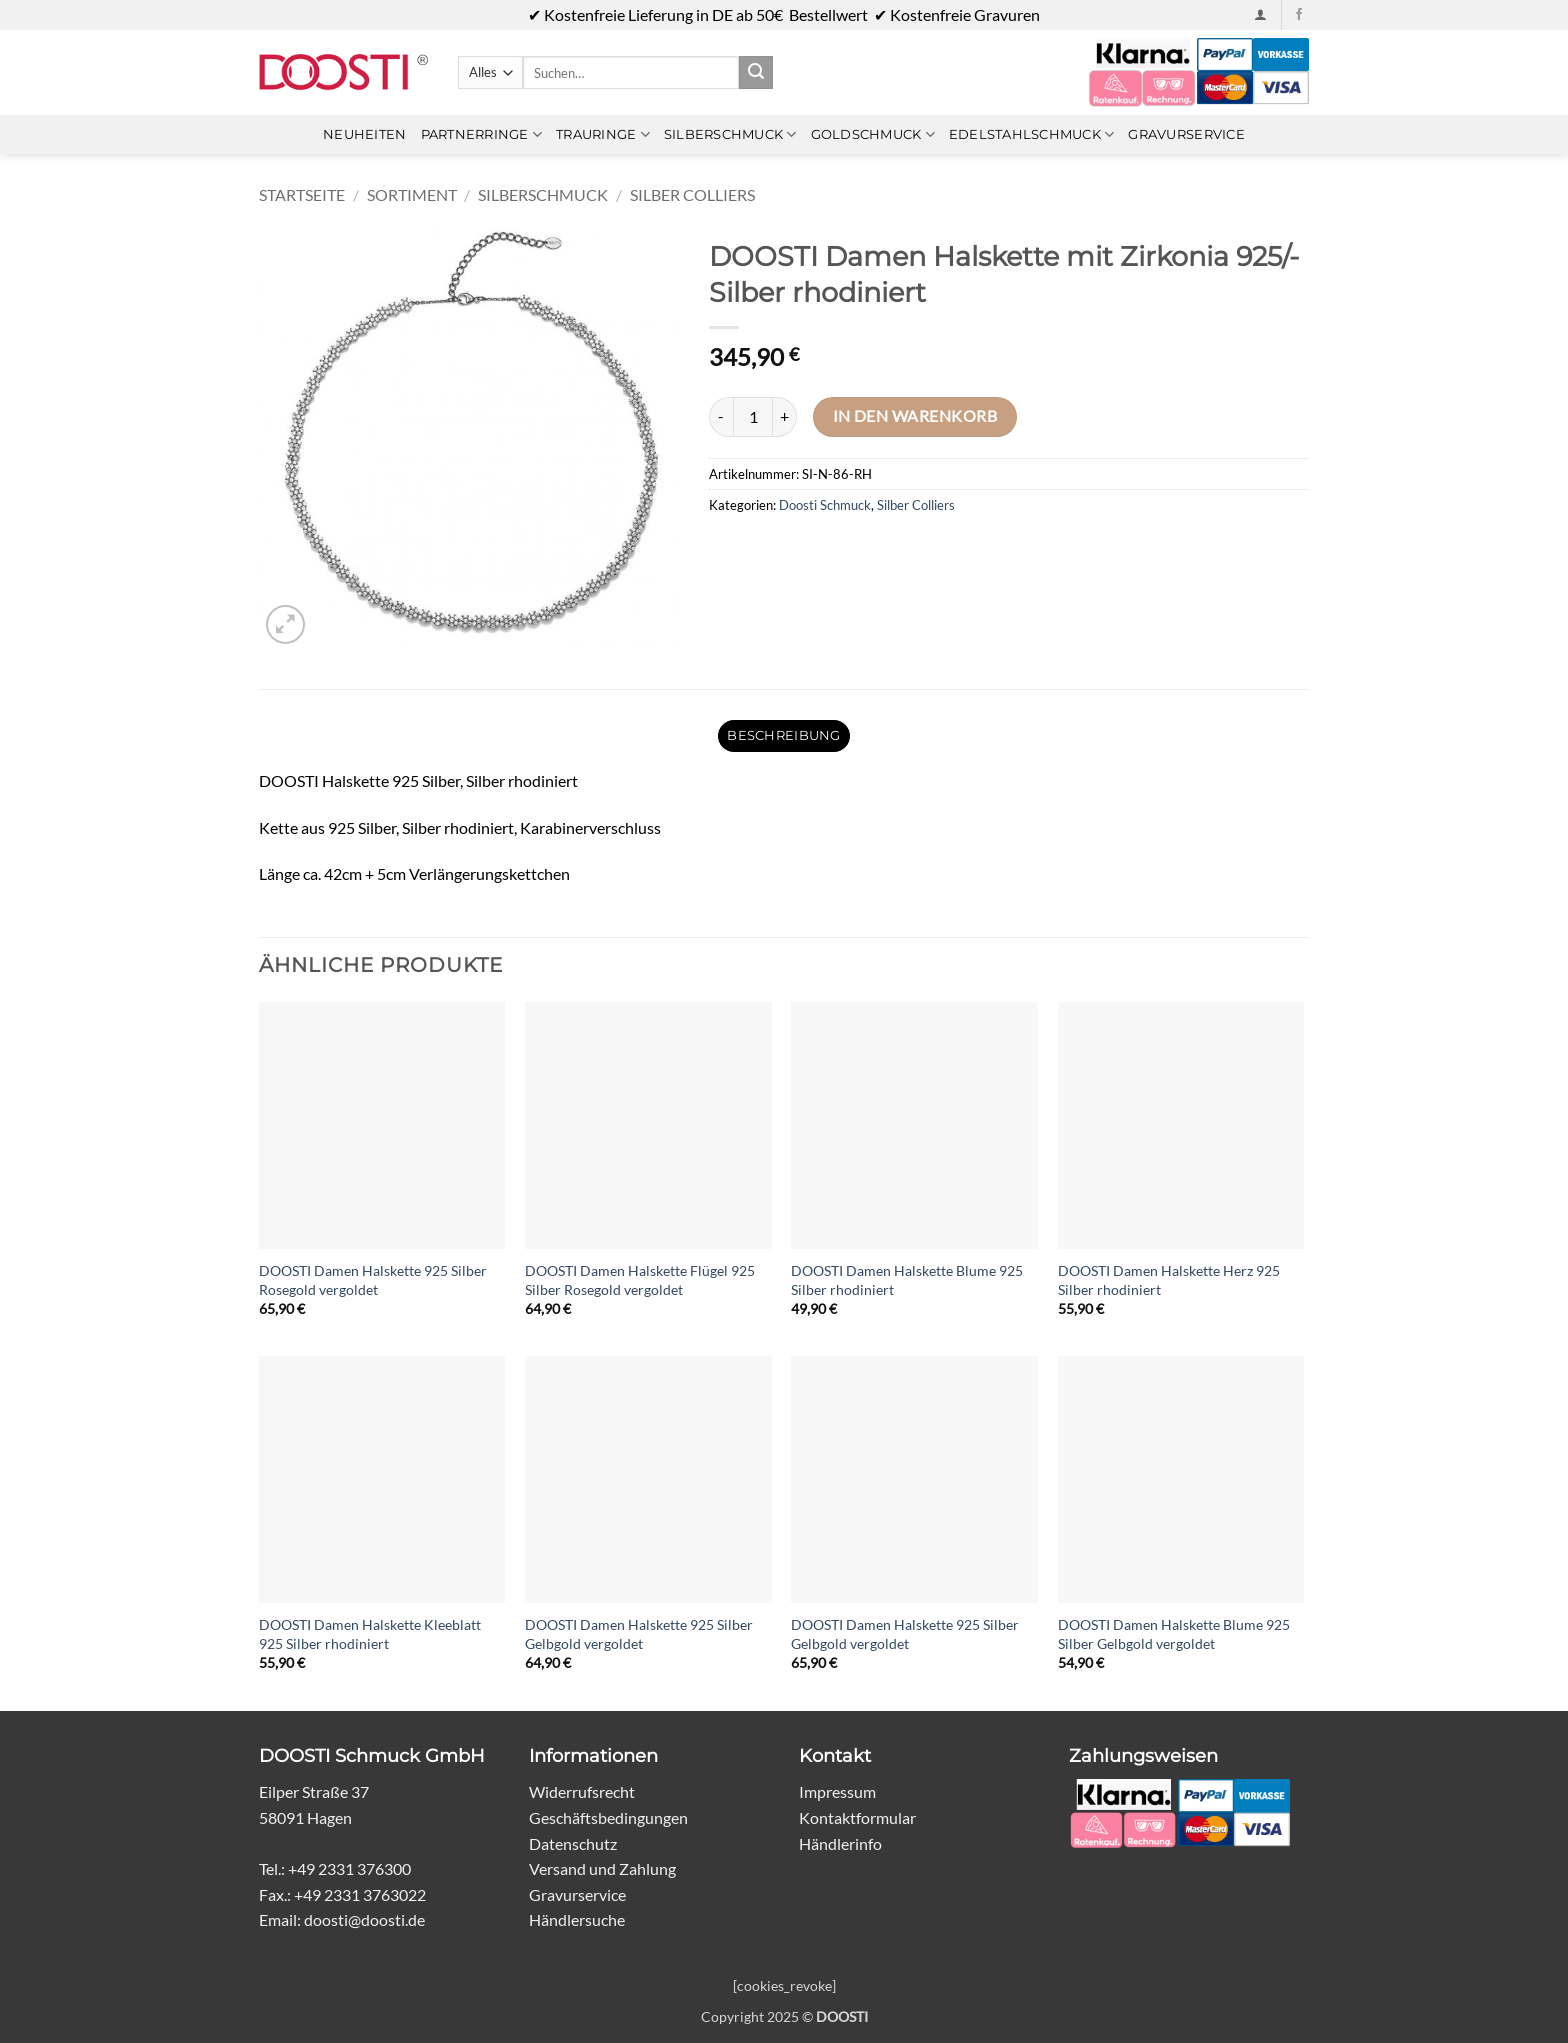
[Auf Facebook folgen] (1299, 15)
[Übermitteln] (756, 73)
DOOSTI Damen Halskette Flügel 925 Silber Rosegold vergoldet (640, 1280)
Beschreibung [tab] (783, 735)
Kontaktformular (857, 1817)
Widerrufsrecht (582, 1791)
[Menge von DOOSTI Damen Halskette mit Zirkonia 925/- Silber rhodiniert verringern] (721, 417)
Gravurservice (1186, 134)
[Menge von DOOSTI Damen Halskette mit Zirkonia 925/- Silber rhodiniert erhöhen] (785, 417)
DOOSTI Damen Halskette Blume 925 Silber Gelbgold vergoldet (1174, 1634)
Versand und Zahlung (602, 1868)
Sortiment (412, 194)
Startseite (302, 194)
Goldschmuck (873, 134)
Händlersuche (577, 1919)
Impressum (837, 1791)
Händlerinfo (840, 1843)
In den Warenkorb (915, 416)
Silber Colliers (692, 194)
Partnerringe (482, 134)
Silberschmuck (730, 134)
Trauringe (603, 134)
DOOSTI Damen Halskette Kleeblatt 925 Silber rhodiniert (370, 1634)
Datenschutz (573, 1843)
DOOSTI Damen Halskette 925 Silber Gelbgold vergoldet (639, 1634)
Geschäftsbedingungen (608, 1817)
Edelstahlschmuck (1032, 134)
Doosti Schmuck (825, 505)
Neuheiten (364, 134)
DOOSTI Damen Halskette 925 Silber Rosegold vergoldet (373, 1280)
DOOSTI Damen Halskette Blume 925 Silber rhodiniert (907, 1280)
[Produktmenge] (753, 417)
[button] (1260, 14)
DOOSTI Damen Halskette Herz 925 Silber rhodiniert (1169, 1280)
